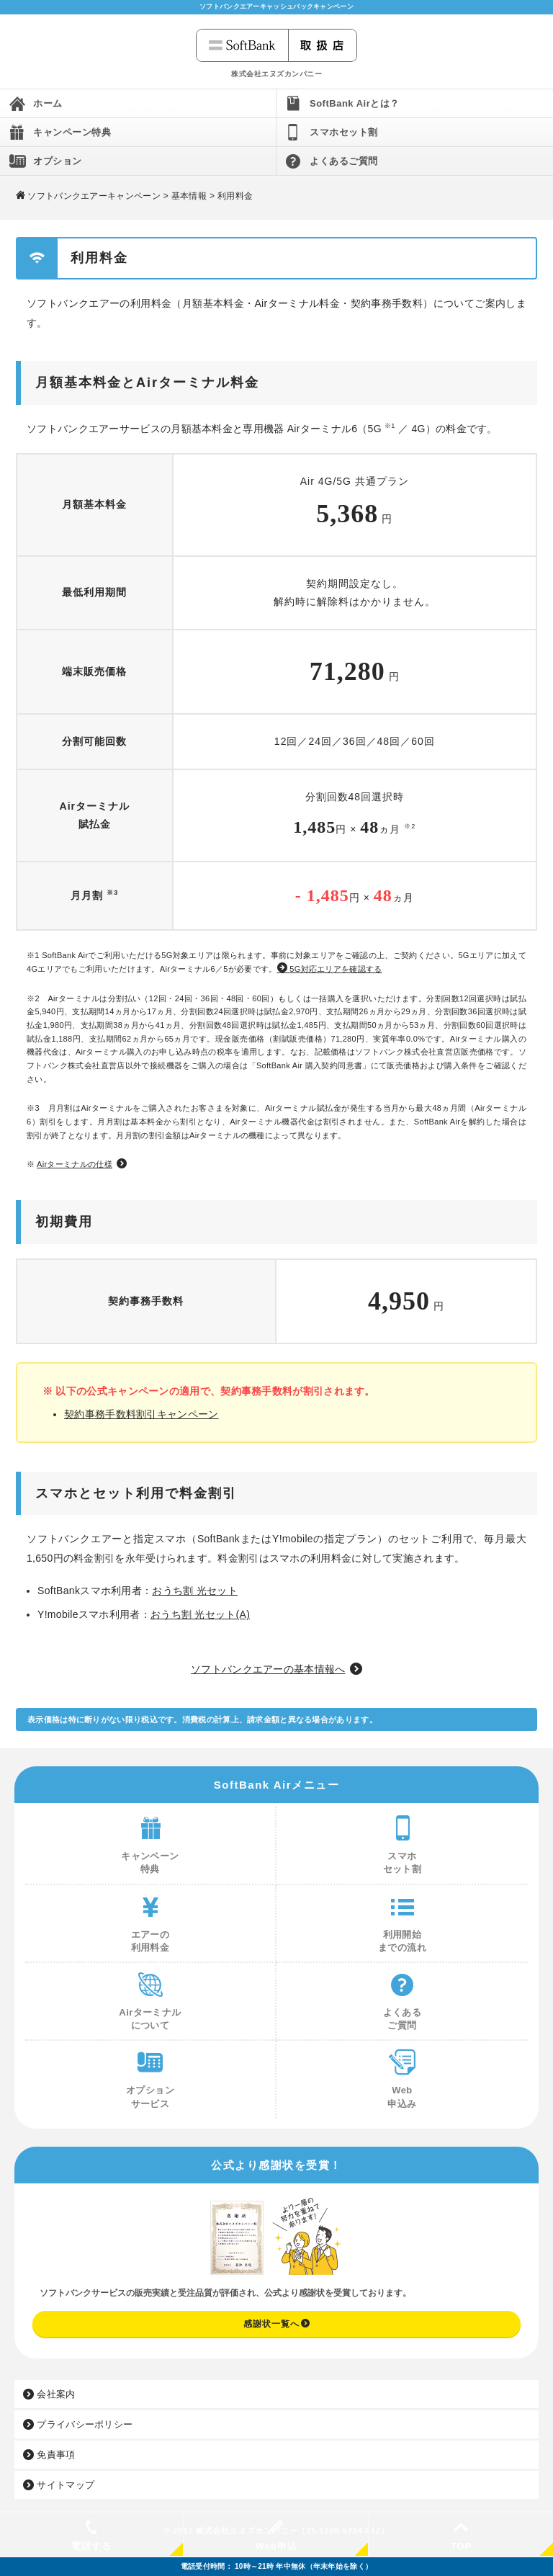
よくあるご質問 (344, 161)
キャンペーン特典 (72, 132)
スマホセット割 (344, 132)
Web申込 (275, 2536)
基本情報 (189, 196)
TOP (461, 2536)
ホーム (48, 103)
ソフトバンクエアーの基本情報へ (268, 1669)
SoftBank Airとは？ (355, 103)
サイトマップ (58, 2484)
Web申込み (402, 2074)
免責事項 (49, 2454)
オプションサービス (150, 2074)
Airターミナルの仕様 (74, 1164)
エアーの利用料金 (150, 1919)
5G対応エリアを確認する (329, 969)
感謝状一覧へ (276, 2324)
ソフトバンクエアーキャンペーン (94, 196)
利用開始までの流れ (402, 1919)
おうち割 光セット (195, 1590)
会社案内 (49, 2394)
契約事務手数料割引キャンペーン (141, 1414)
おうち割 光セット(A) (200, 1614)
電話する (91, 2536)
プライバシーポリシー (77, 2424)
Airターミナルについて (150, 1997)
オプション (57, 161)
